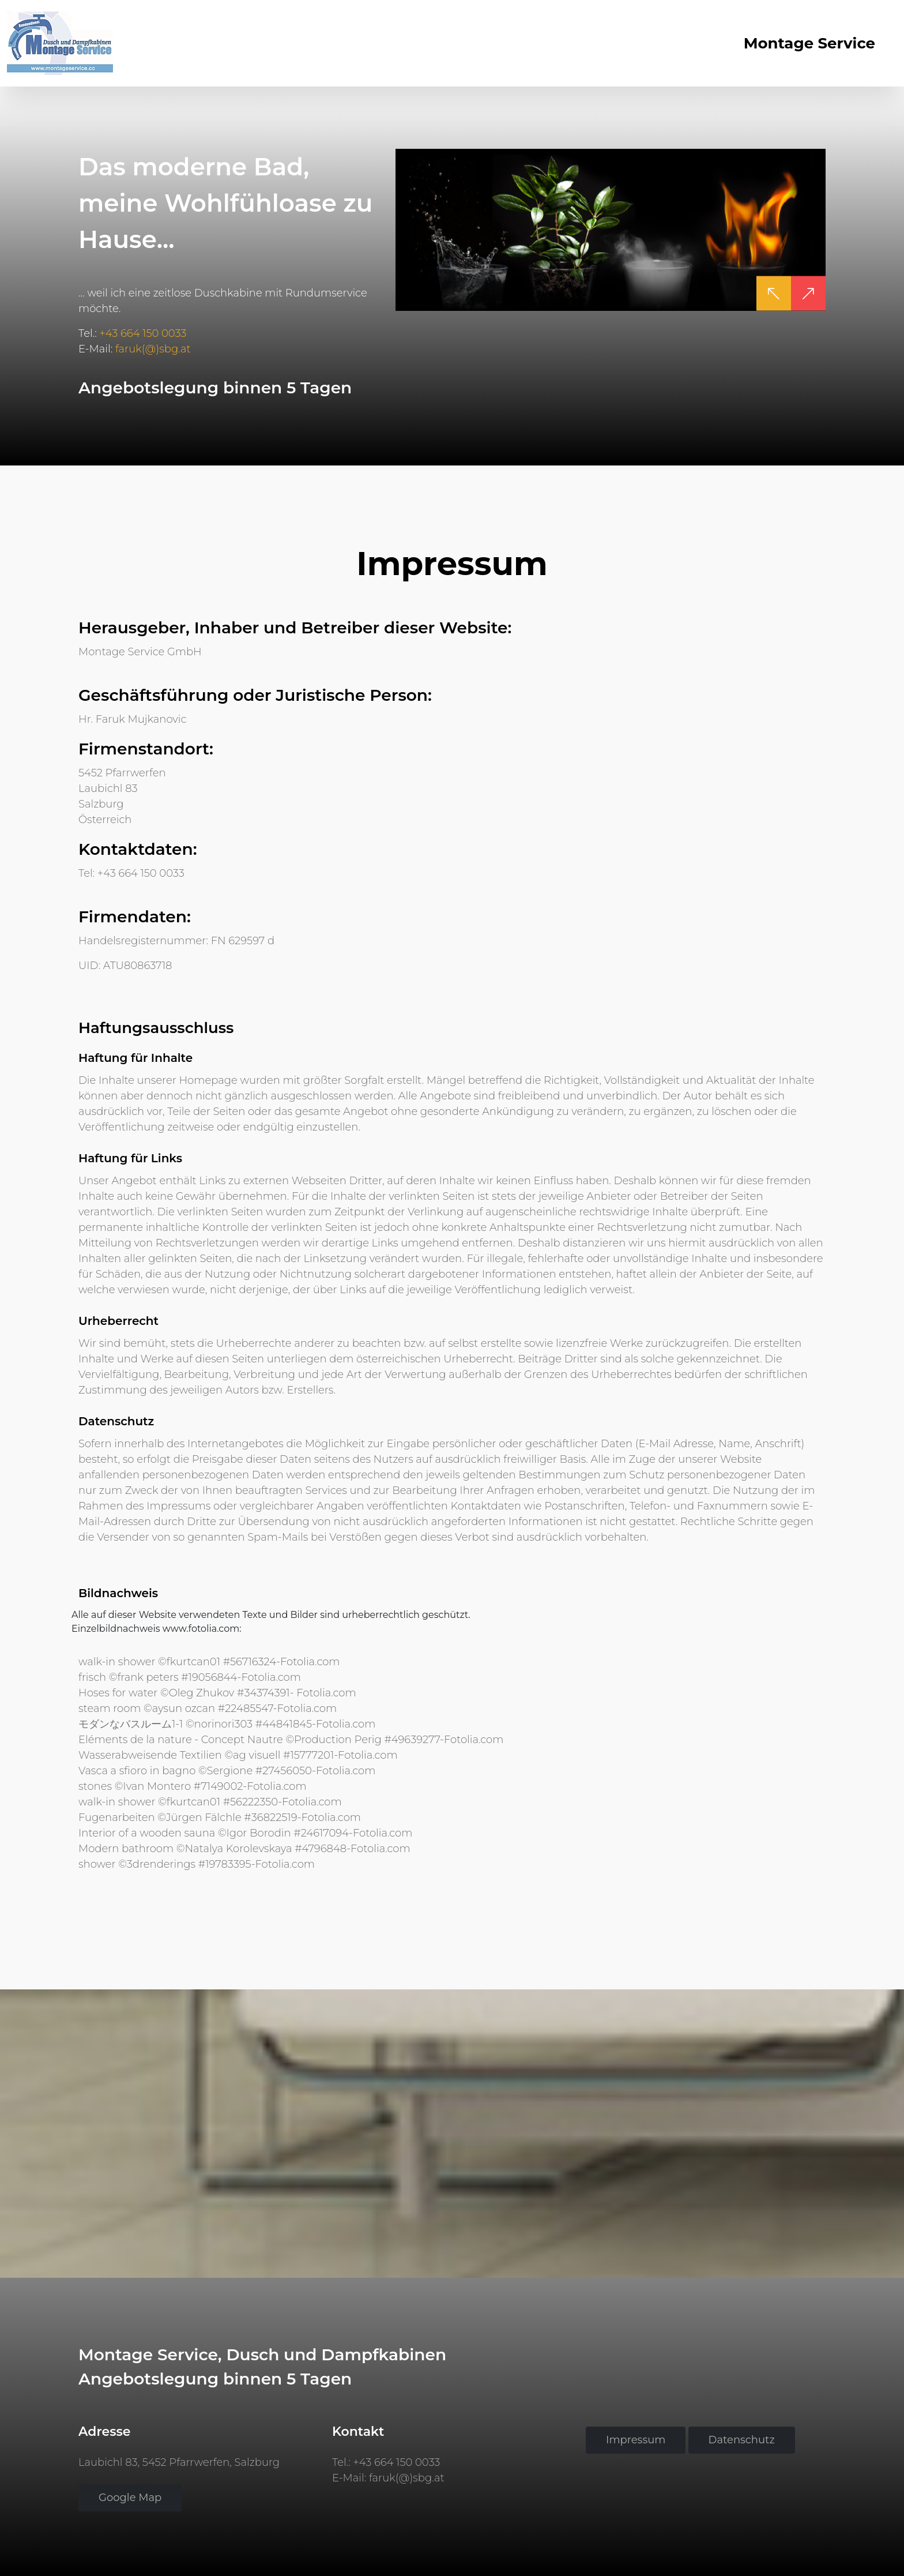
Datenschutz (742, 2440)
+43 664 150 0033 (142, 332)
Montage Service (809, 43)
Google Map (130, 2497)
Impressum (635, 2440)
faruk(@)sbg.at (153, 348)
